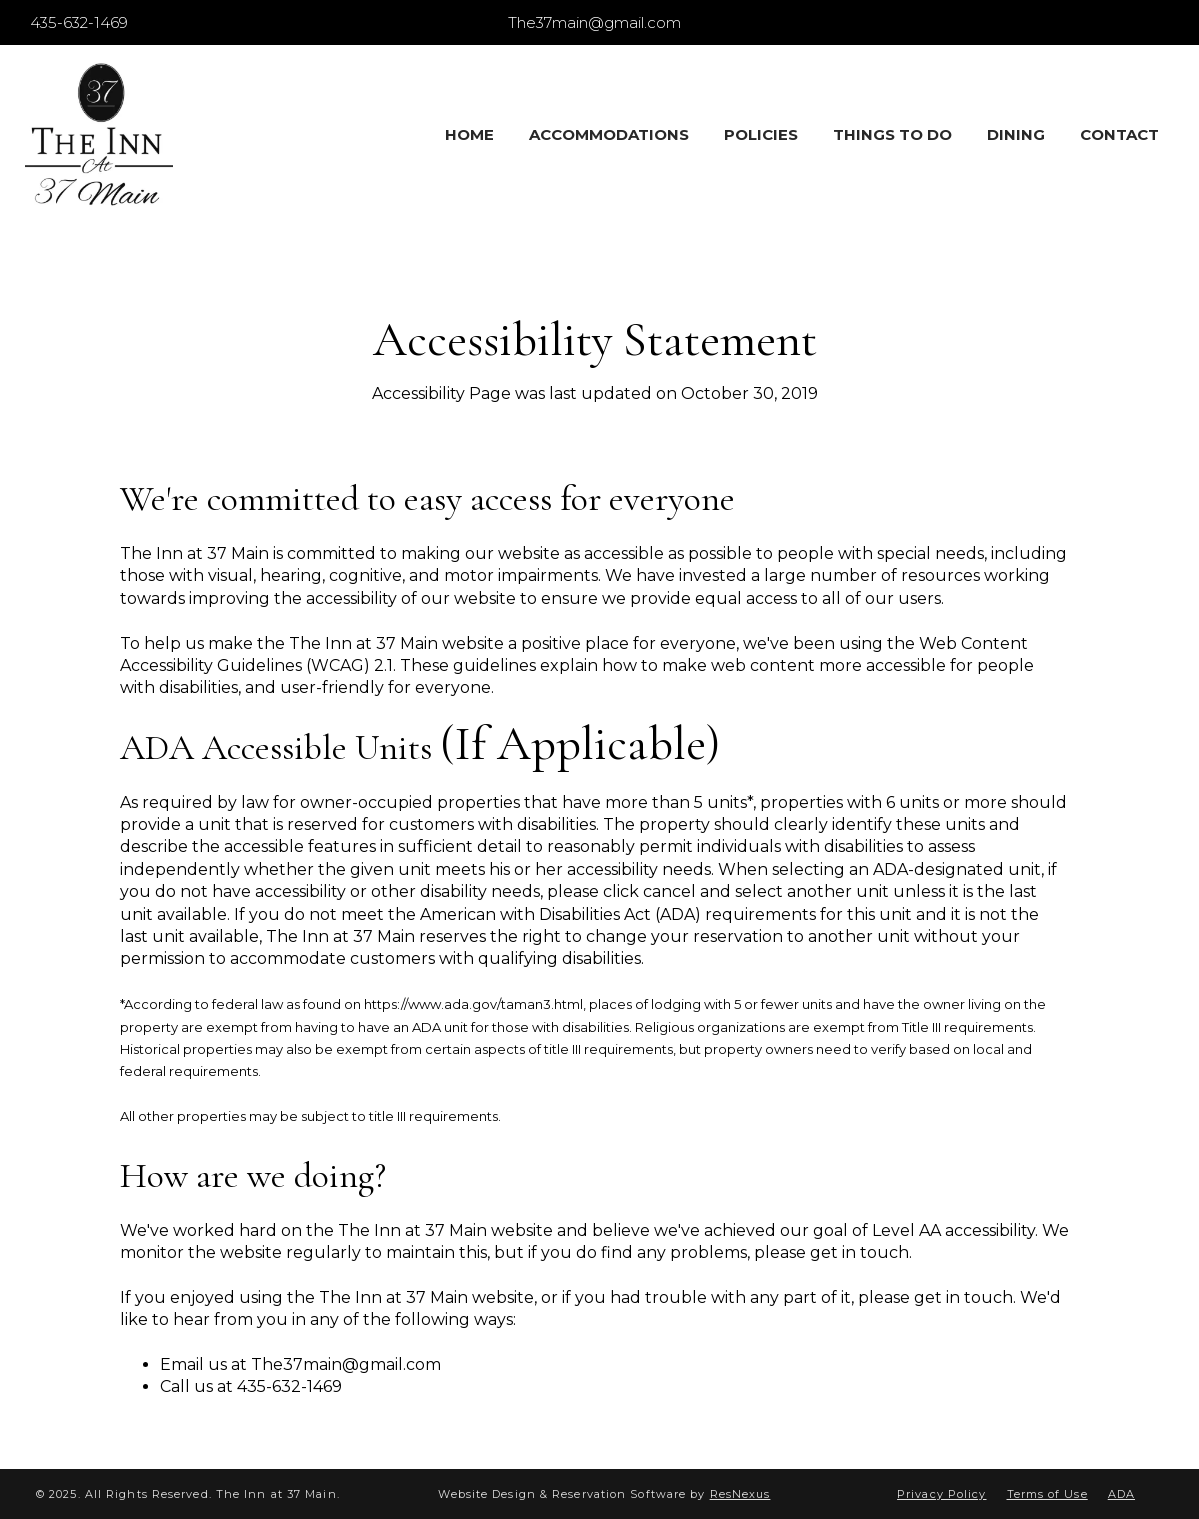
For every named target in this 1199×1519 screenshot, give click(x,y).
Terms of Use (1047, 1494)
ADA (1121, 1494)
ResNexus (740, 1494)
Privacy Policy (941, 1494)
